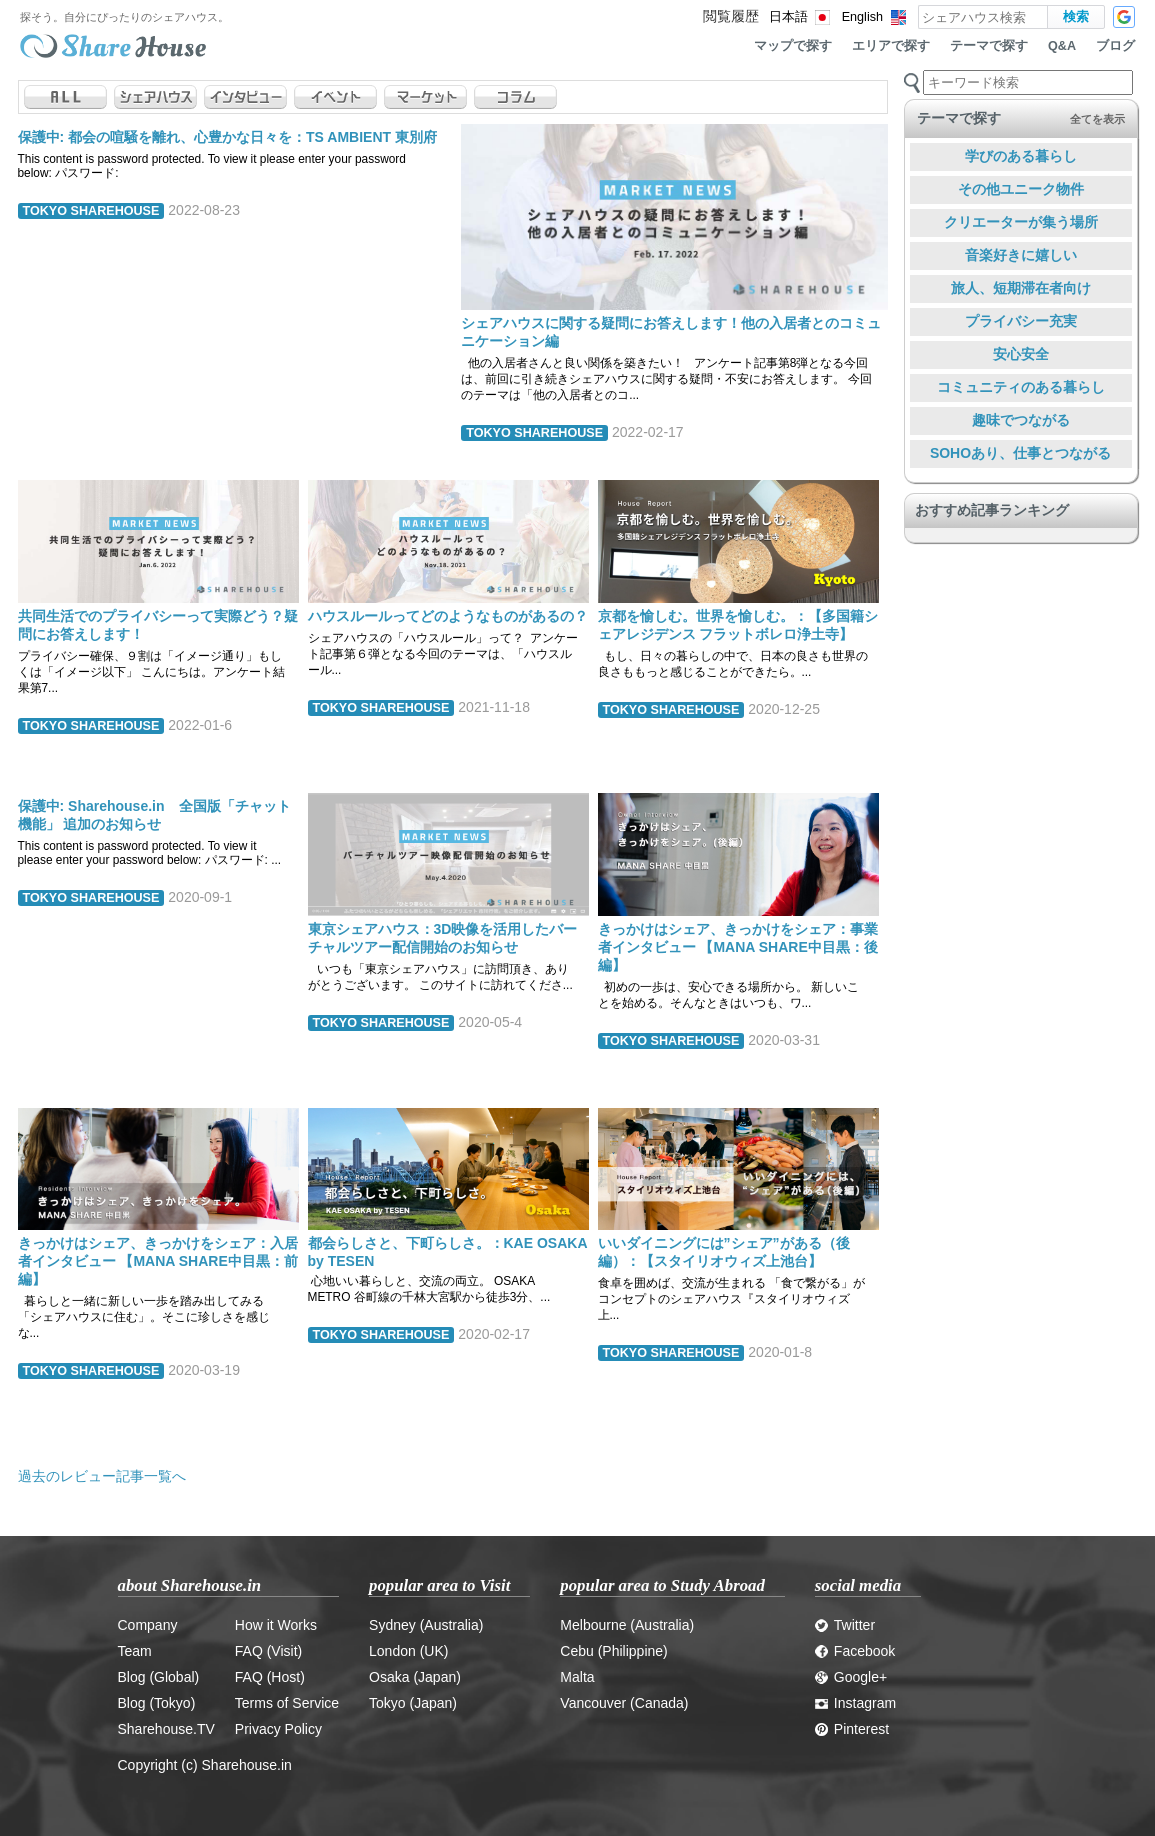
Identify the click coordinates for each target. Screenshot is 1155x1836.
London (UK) (408, 1651)
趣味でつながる (1021, 420)
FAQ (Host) (270, 1677)
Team (135, 1651)
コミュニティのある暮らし (1021, 387)
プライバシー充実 (1021, 321)
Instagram (855, 1703)
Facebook (855, 1651)
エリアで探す (891, 46)
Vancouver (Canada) (624, 1703)
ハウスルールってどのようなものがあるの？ (448, 616)
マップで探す (793, 46)
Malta (577, 1677)
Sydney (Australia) (426, 1625)
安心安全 (1021, 354)
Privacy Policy (278, 1729)
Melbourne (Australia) (627, 1625)
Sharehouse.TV (166, 1729)
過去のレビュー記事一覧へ (102, 1476)
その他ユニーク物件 (1021, 189)
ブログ (1115, 46)
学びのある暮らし (1021, 156)
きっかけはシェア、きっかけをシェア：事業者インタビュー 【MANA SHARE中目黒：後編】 (738, 947)
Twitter (845, 1625)
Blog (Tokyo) (157, 1703)
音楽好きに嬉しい (1021, 255)
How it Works (276, 1625)
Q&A (1062, 46)
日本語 (788, 17)
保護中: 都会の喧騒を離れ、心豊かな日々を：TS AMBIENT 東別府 (227, 137)
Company (148, 1625)
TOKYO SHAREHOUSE (91, 211)
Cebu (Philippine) (613, 1651)
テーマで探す (989, 46)
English (862, 17)
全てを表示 (1097, 119)
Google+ (851, 1677)
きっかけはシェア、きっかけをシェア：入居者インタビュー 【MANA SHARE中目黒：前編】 (158, 1261)
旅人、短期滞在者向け (1021, 288)
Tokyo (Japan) (413, 1703)
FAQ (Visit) (268, 1651)
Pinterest (852, 1729)
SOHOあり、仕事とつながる (1020, 453)
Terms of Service (287, 1703)
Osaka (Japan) (415, 1677)
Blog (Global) (159, 1677)
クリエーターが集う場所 (1021, 222)
